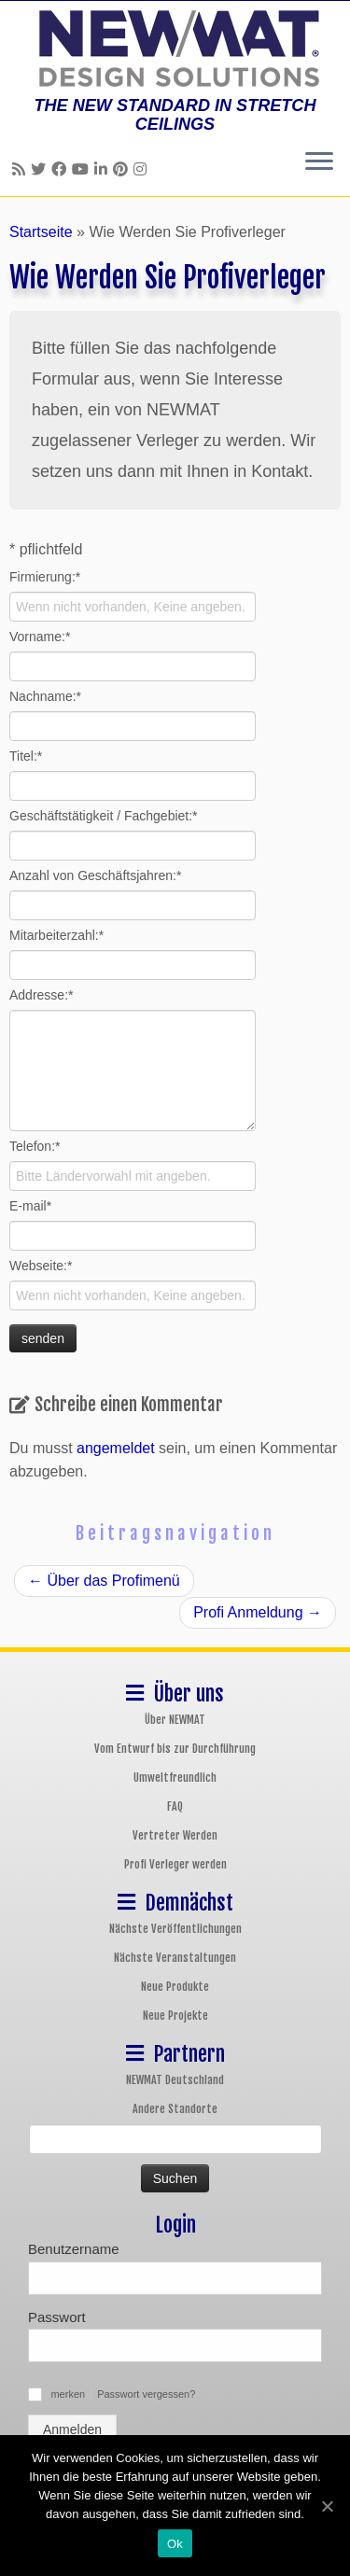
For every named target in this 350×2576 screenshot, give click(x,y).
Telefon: (35, 1146)
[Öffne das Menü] (319, 162)
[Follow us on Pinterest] (123, 169)
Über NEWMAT (175, 1720)
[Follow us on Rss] (21, 169)
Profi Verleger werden (175, 1864)
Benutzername (73, 2249)
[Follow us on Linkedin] (103, 169)
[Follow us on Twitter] (41, 169)
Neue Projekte (175, 2016)
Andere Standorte (175, 2109)
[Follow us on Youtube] (83, 169)
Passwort (57, 2317)
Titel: (25, 756)
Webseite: (40, 1265)
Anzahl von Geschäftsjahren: (95, 875)
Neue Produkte (175, 1987)
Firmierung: (44, 576)
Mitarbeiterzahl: (56, 935)
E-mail (30, 1205)
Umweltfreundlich (175, 1778)
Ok (175, 2544)
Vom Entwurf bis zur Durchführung (175, 1749)
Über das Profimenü (104, 1581)
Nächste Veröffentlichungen (175, 1929)
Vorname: (39, 636)
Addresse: (41, 994)
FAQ (175, 1806)
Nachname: (45, 696)
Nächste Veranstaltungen (175, 1958)
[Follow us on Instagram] (142, 169)
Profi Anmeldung (257, 1612)
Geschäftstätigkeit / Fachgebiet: (103, 815)
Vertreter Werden (175, 1835)
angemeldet (116, 1448)
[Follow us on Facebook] (61, 169)
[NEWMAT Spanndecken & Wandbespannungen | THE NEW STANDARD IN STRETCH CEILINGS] (175, 48)
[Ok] (326, 2506)
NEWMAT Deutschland (175, 2080)
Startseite (41, 232)
